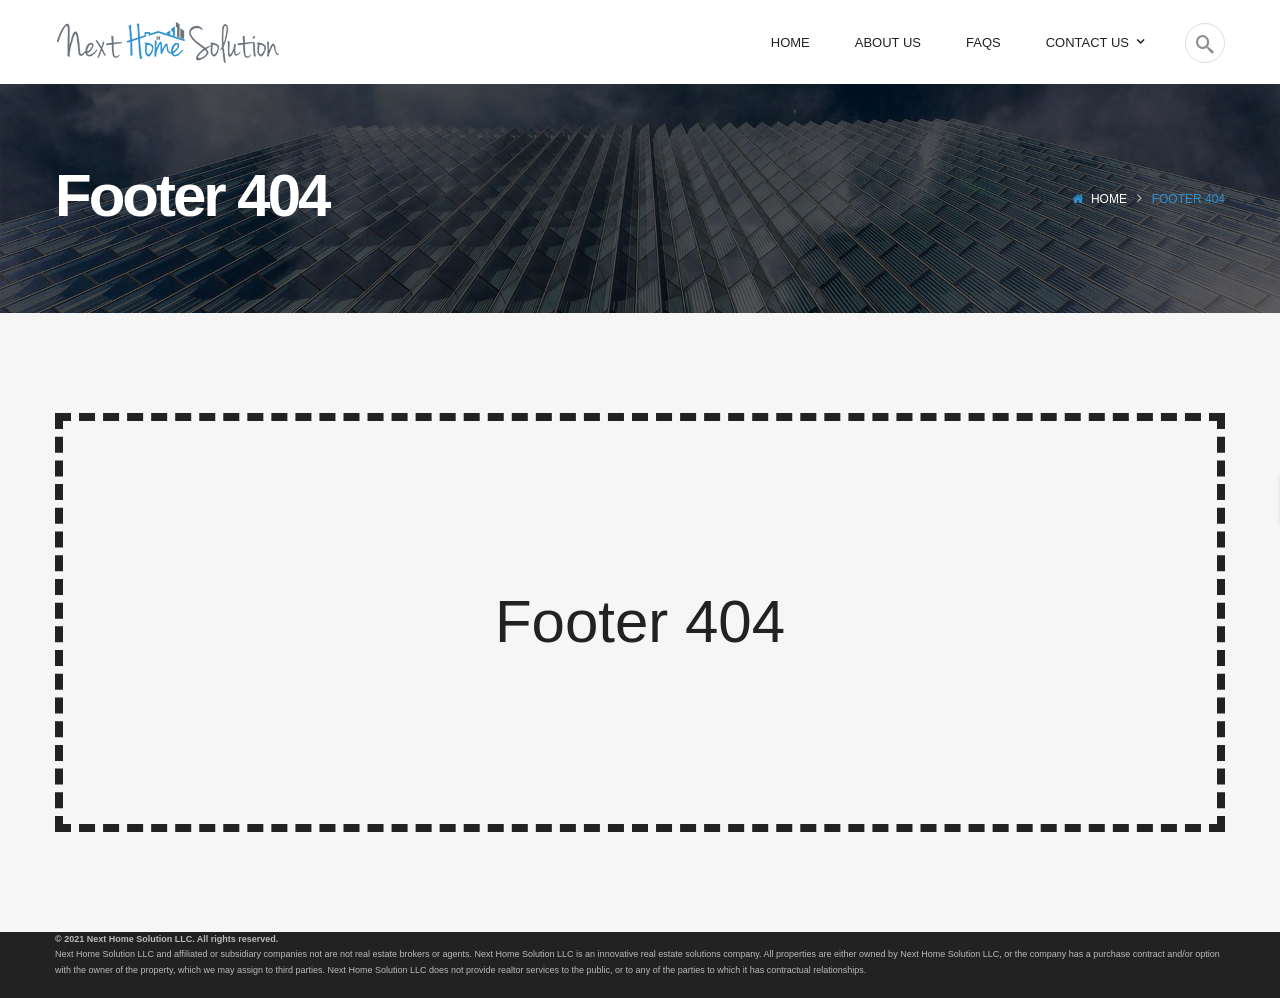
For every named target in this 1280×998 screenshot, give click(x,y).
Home (1109, 199)
